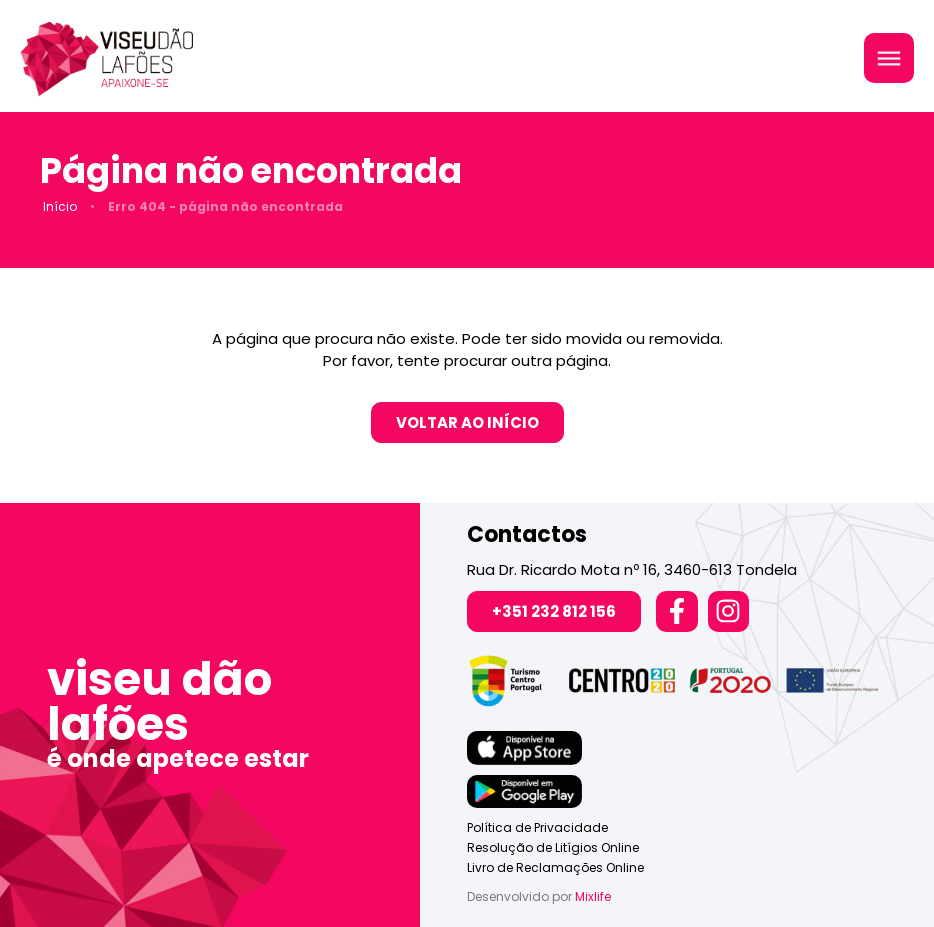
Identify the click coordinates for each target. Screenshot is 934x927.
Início (60, 206)
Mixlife (593, 896)
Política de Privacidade (537, 827)
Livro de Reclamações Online (555, 867)
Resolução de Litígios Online (553, 847)
